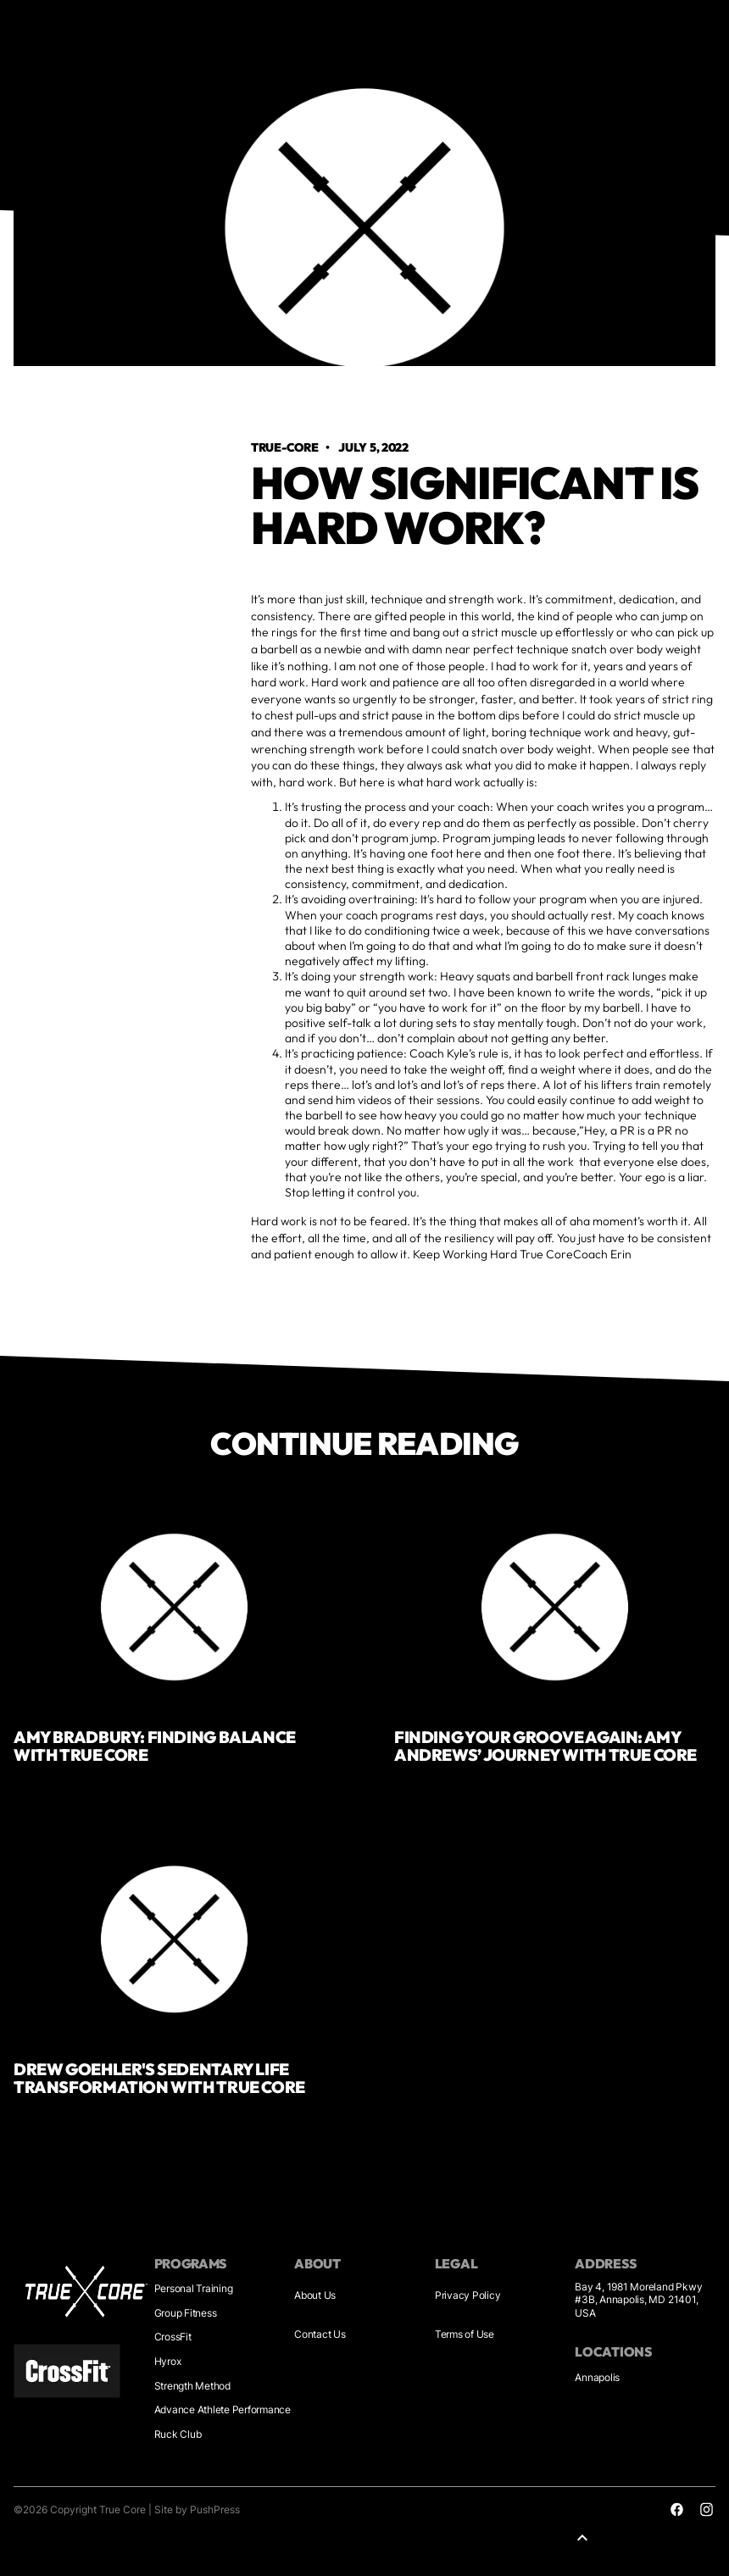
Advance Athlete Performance (222, 2409)
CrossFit (173, 2336)
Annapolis (597, 2377)
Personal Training (193, 2288)
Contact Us (320, 2334)
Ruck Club (178, 2434)
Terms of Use (464, 2334)
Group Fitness (185, 2313)
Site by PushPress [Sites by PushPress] (197, 2509)
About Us (315, 2295)
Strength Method (192, 2385)
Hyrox (167, 2361)
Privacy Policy (468, 2295)
